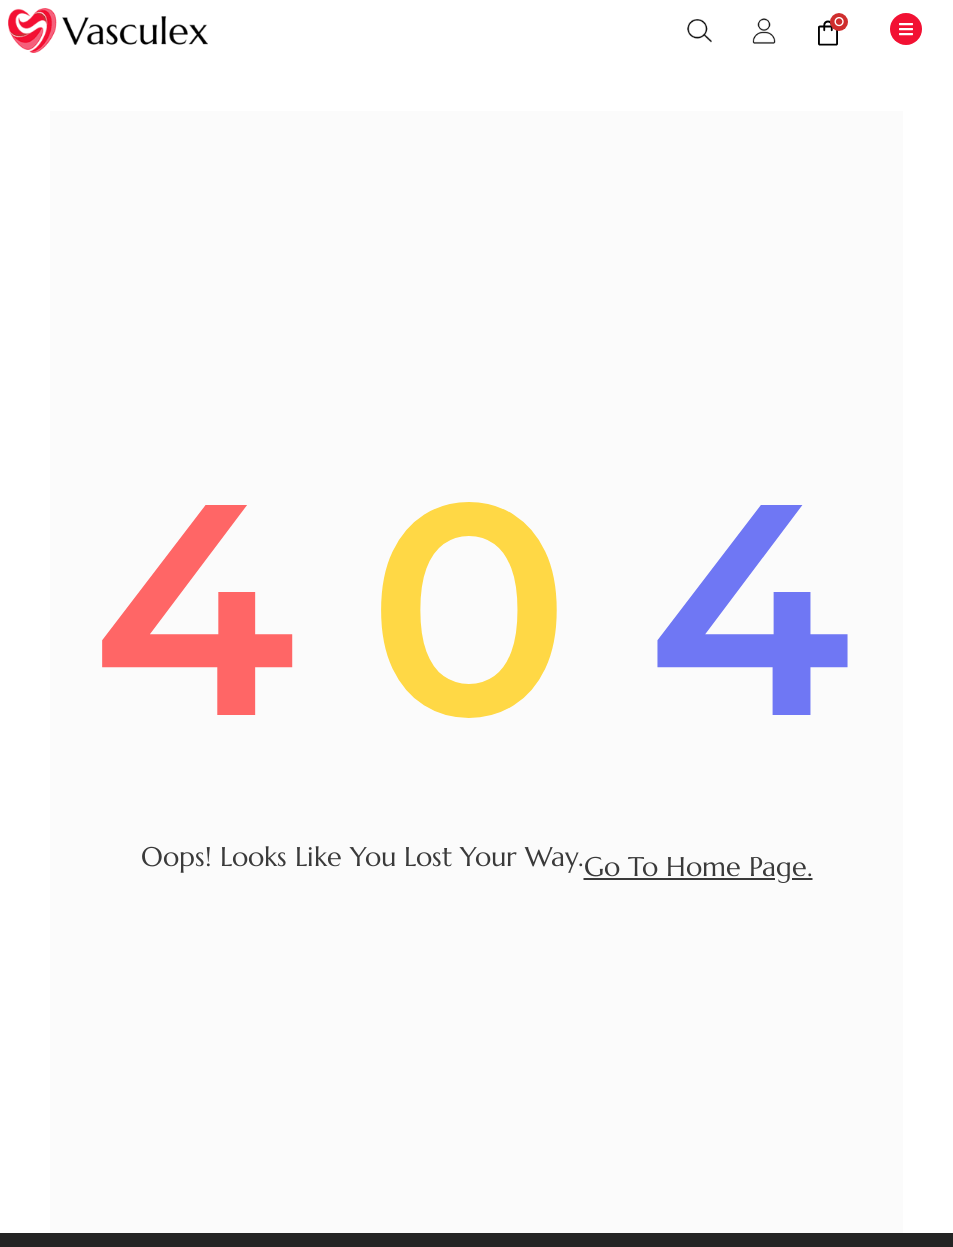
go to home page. (698, 867)
